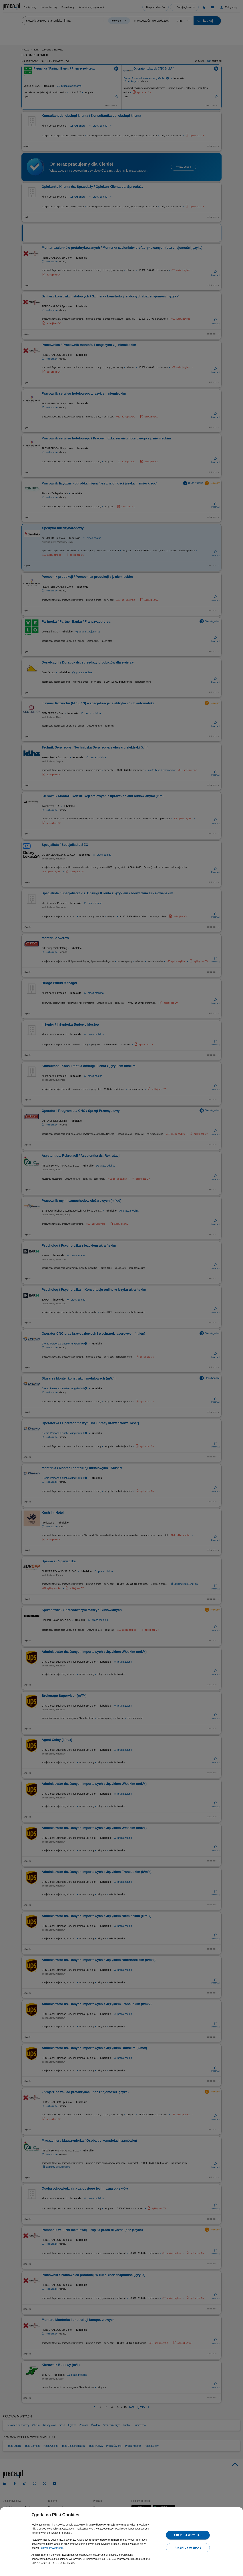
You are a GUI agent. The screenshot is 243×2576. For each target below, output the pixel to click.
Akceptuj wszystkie (188, 2535)
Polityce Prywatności (51, 2547)
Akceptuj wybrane (188, 2547)
